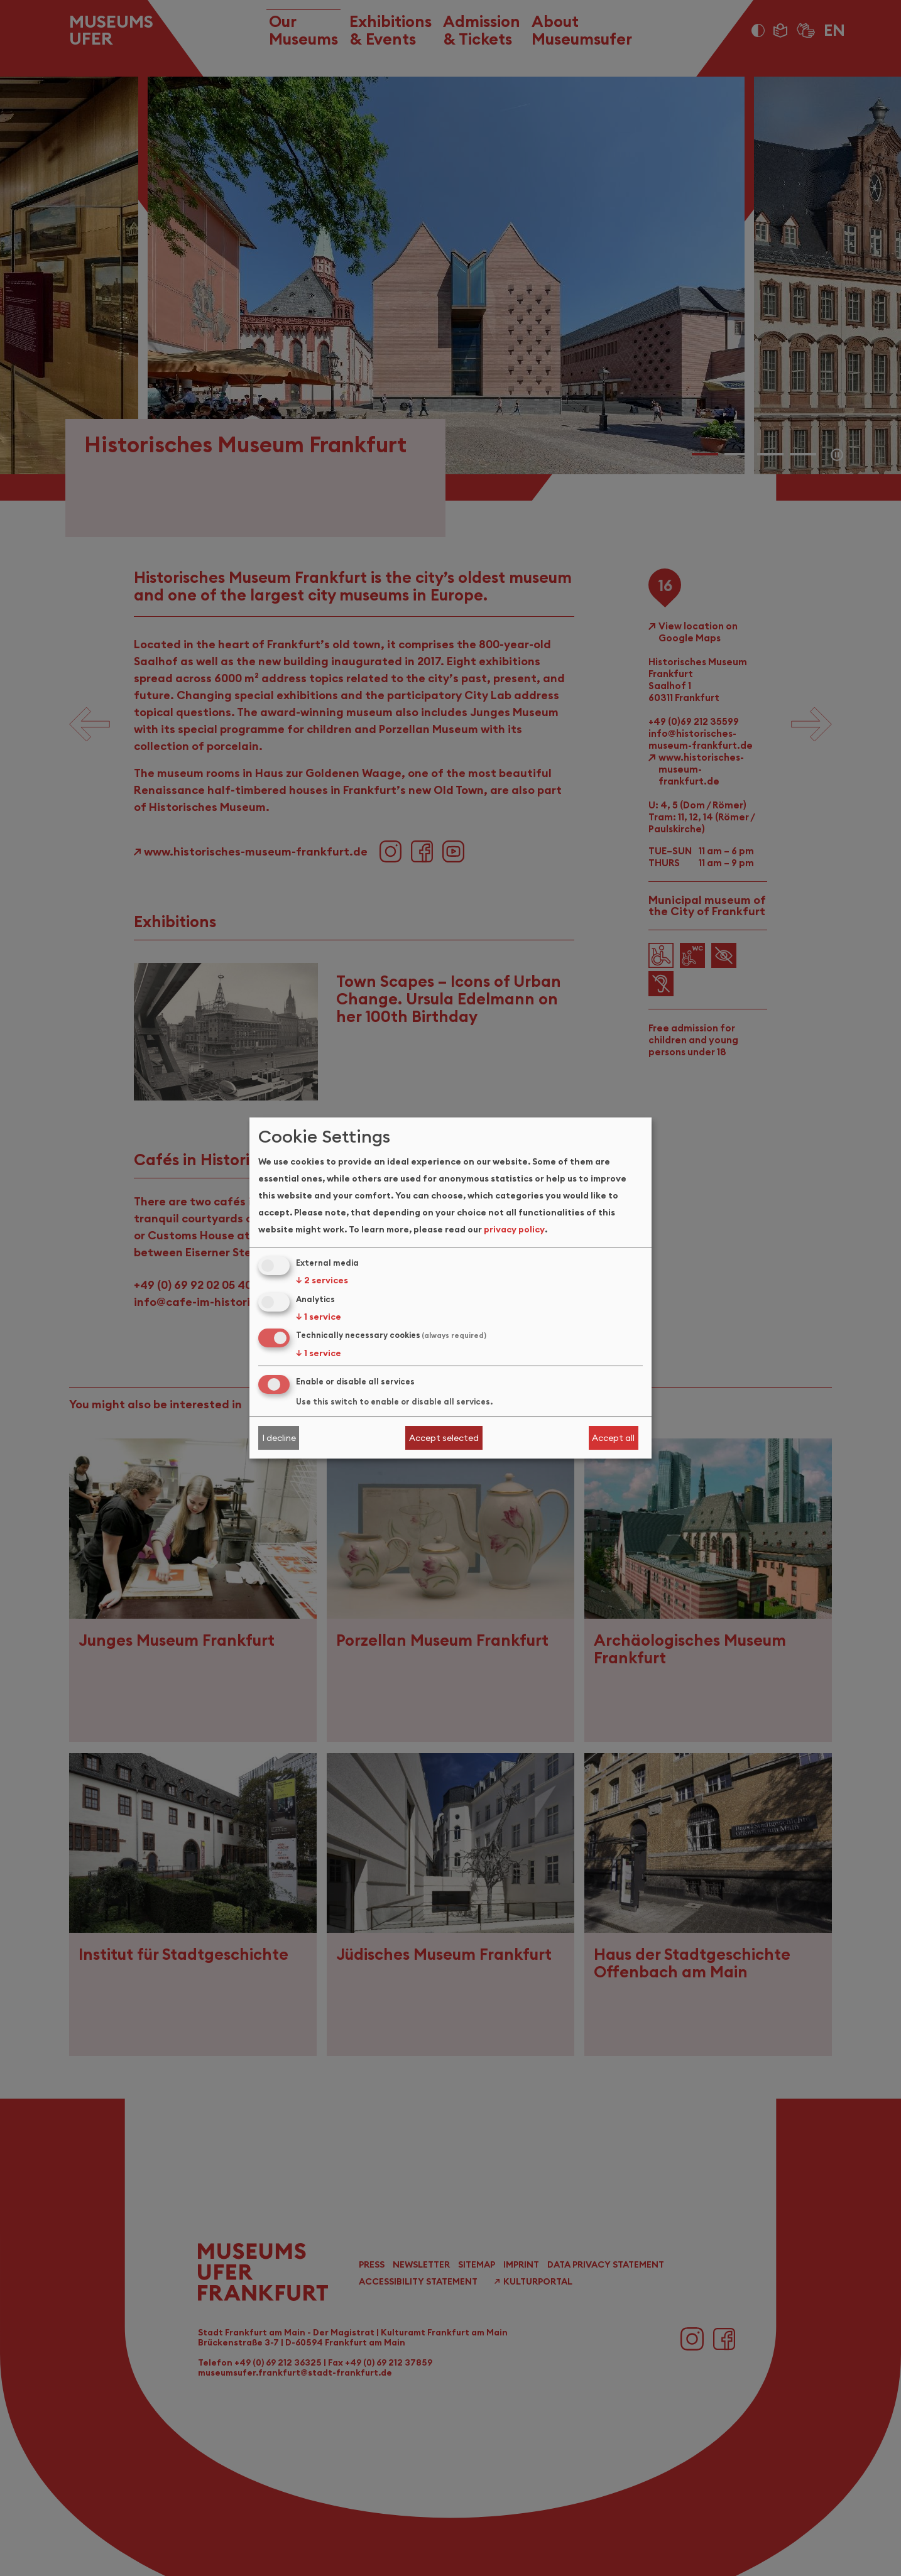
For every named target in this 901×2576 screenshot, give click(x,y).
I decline (279, 1437)
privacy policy (514, 1229)
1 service (318, 1316)
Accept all (613, 1437)
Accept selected (444, 1437)
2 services (322, 1280)
